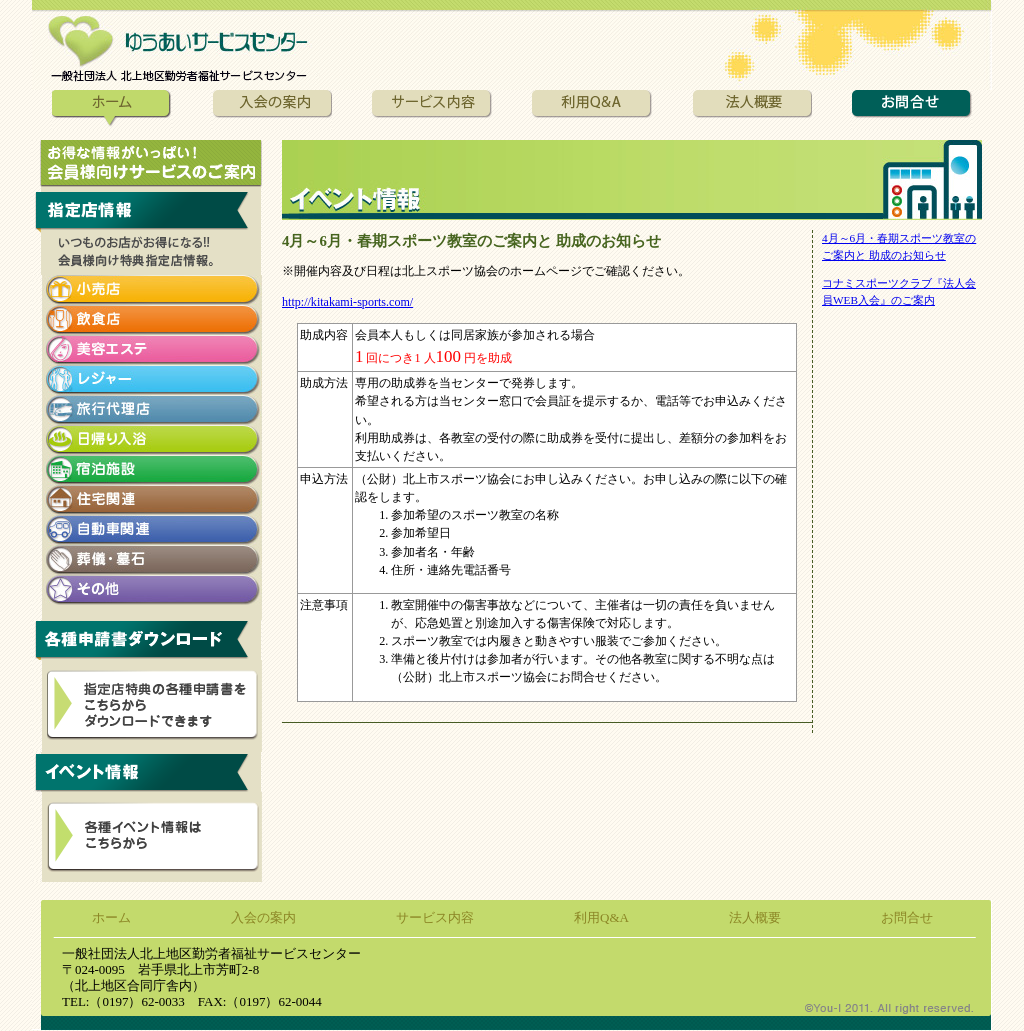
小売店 (152, 290)
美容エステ (152, 350)
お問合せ (912, 110)
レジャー (152, 380)
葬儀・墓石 (152, 560)
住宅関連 (152, 500)
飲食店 (152, 320)
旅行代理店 (152, 410)
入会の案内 (272, 110)
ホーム (112, 110)
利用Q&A (592, 110)
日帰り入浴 (152, 440)
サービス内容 (432, 110)
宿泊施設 (152, 470)
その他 (152, 590)
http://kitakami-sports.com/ (347, 302)
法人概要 (752, 110)
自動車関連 (152, 530)
